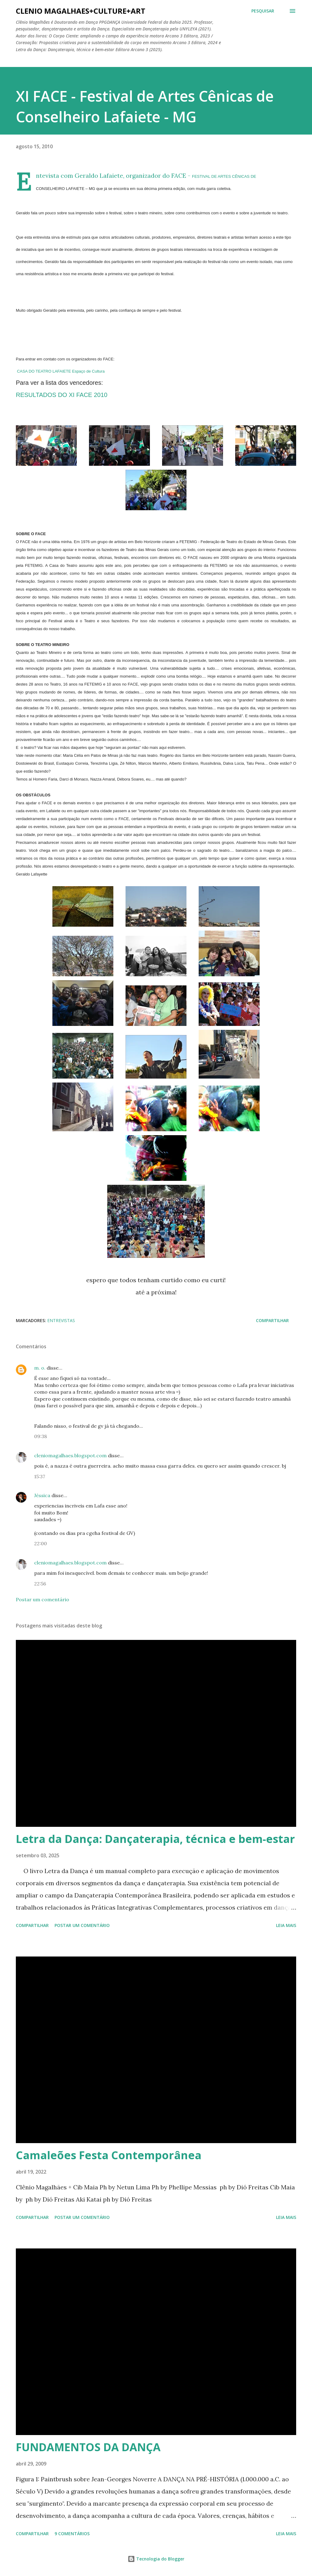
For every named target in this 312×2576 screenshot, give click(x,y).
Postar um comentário (42, 1599)
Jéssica (42, 1495)
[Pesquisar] (262, 11)
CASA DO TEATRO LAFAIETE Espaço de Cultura (61, 371)
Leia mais (286, 1925)
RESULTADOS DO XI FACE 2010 (61, 394)
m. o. (39, 1368)
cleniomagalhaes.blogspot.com (70, 1455)
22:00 (40, 1543)
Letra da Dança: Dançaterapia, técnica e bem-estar (155, 1838)
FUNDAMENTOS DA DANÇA (88, 2447)
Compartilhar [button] (272, 1320)
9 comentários (72, 2533)
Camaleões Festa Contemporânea (108, 2155)
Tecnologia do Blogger (156, 2559)
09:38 (40, 1436)
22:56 (40, 1584)
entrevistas (61, 1320)
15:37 (39, 1476)
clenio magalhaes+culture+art (80, 11)
